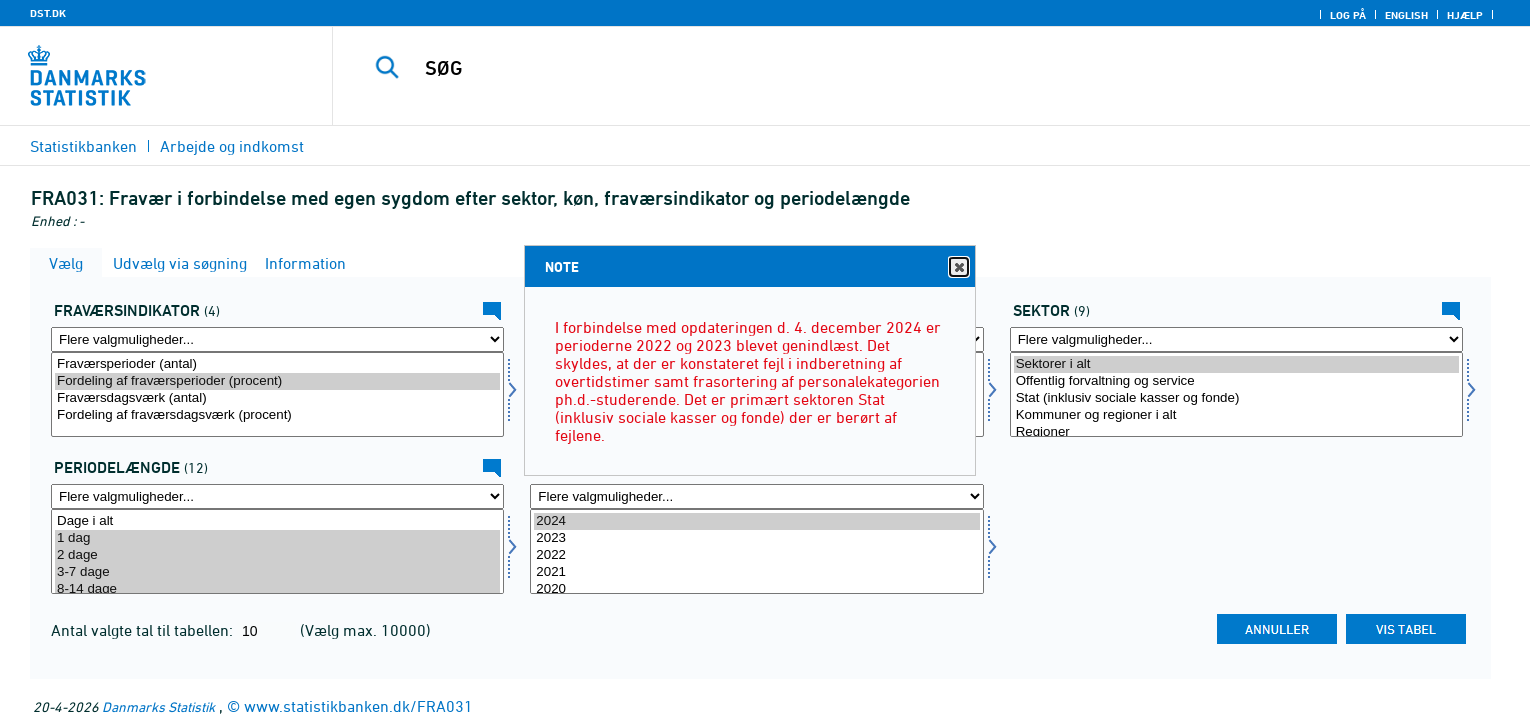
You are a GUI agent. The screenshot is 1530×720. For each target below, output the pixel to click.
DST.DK (48, 13)
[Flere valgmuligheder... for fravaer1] (277, 339)
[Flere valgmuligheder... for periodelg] (277, 496)
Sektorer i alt (1236, 364)
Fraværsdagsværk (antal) (277, 398)
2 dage (277, 555)
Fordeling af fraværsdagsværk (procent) (277, 415)
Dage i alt (277, 521)
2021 (756, 572)
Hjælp (1465, 15)
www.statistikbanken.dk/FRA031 (358, 706)
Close (958, 267)
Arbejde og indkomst (232, 146)
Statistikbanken (83, 146)
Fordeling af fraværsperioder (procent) (277, 381)
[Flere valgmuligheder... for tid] (756, 496)
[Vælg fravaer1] (277, 394)
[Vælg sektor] (1236, 394)
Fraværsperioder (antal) (277, 364)
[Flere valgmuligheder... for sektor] (1236, 339)
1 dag (277, 538)
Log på (1348, 15)
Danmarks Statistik (158, 706)
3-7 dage (277, 572)
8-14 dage (277, 589)
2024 (756, 521)
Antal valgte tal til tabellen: (144, 630)
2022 (756, 555)
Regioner (1236, 432)
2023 (756, 538)
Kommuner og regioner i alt (1236, 415)
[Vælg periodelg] (277, 551)
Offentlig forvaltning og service (1236, 381)
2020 (756, 589)
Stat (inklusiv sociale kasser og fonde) (1236, 398)
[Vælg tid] (756, 551)
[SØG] (889, 68)
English (1406, 15)
